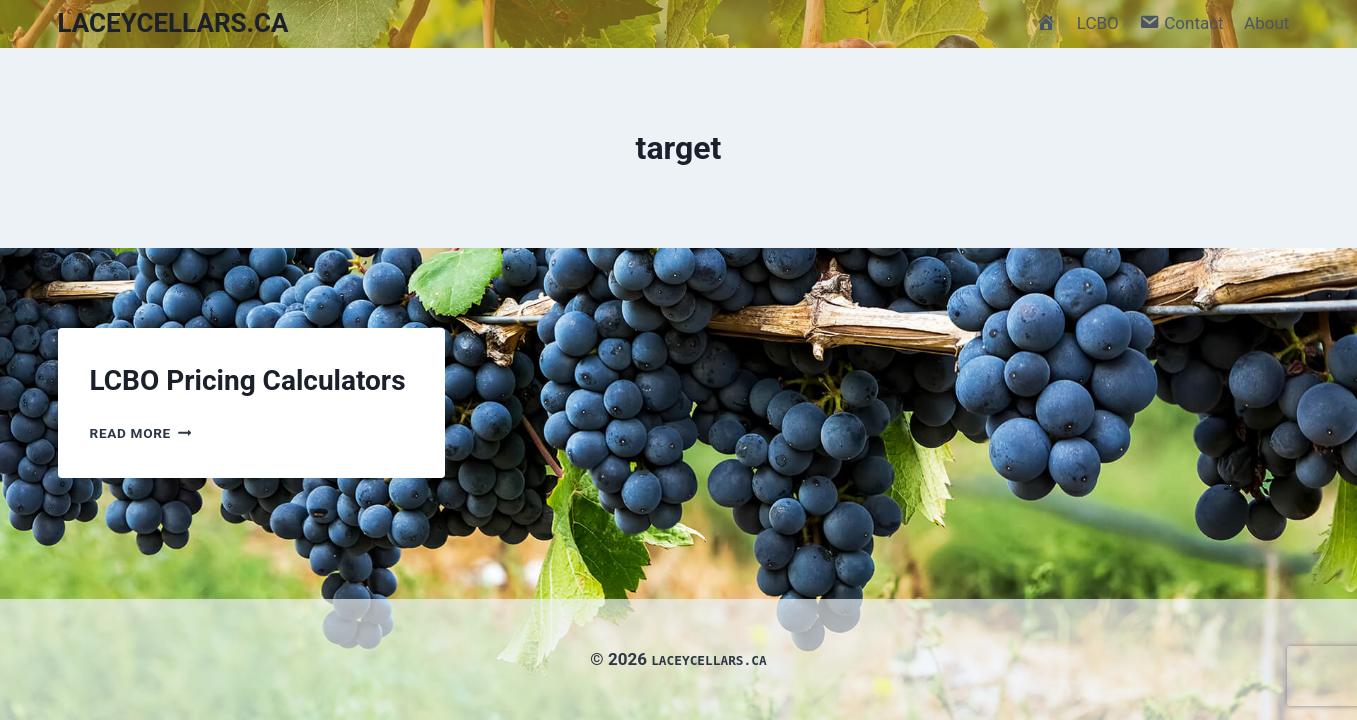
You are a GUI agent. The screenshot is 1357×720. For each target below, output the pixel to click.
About (1266, 23)
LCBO (1098, 23)
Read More (141, 433)
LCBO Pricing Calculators (248, 380)
